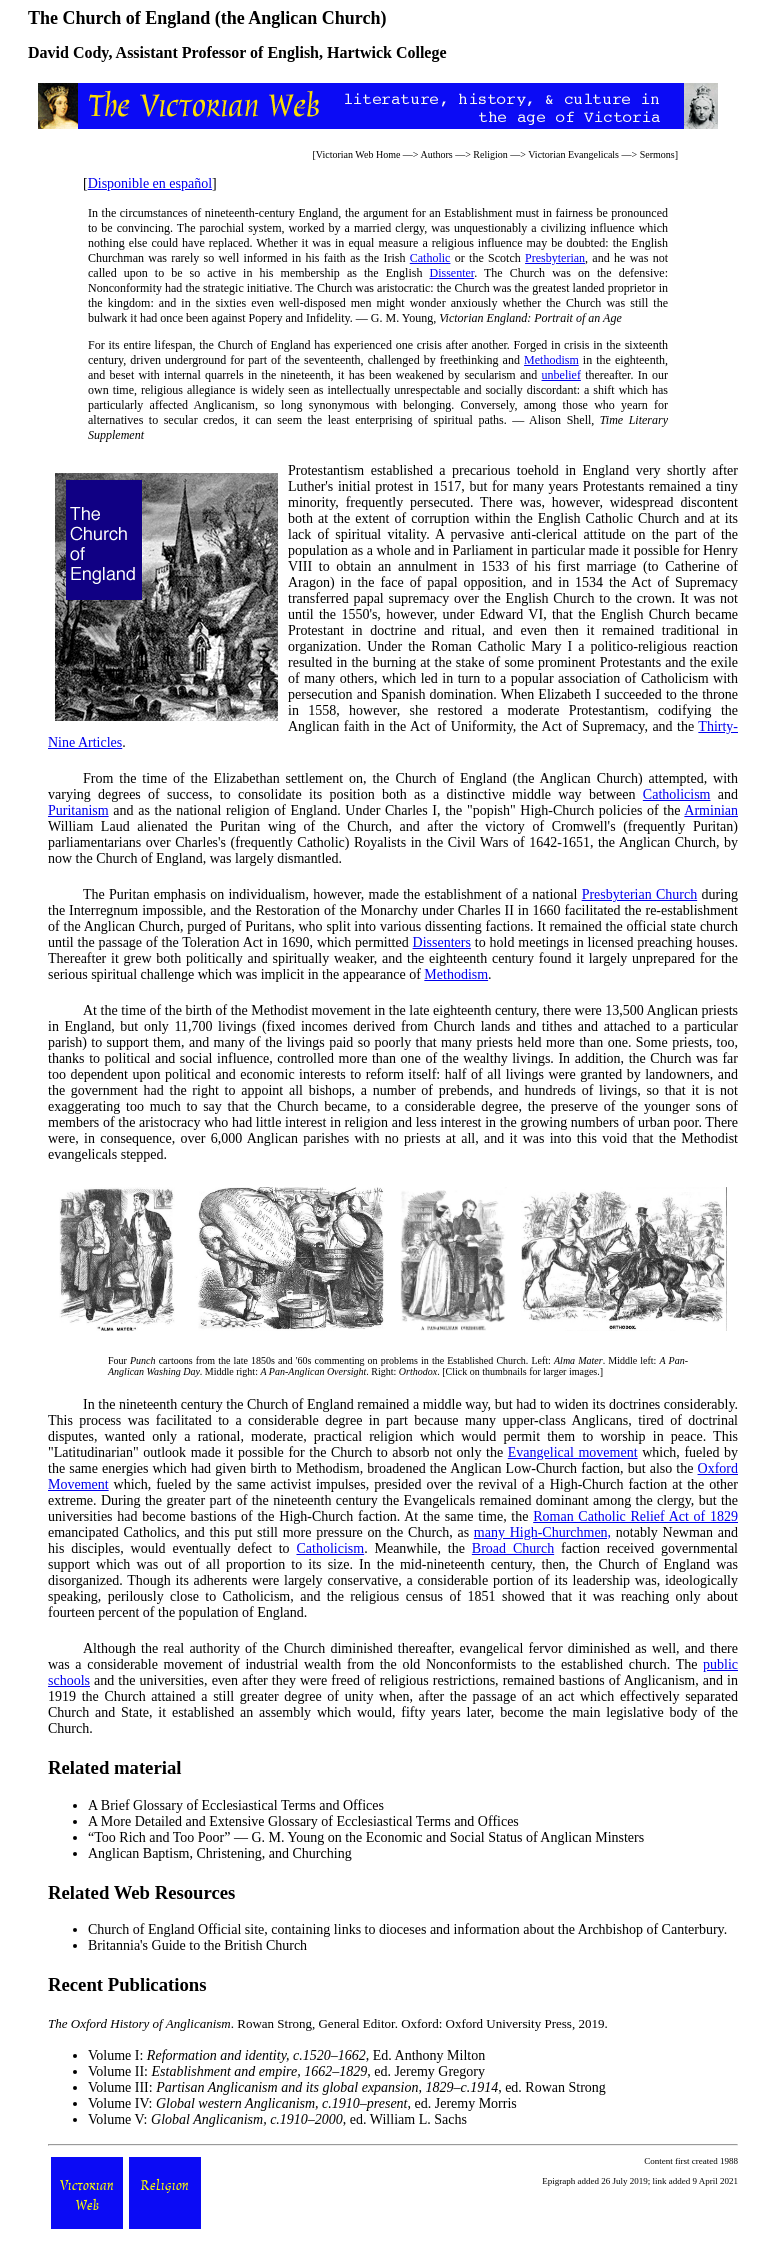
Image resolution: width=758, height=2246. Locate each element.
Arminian (711, 810)
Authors (436, 154)
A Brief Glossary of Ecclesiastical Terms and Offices (236, 1805)
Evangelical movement (573, 1452)
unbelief (561, 375)
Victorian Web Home (358, 154)
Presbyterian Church (639, 894)
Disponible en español (150, 183)
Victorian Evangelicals (573, 154)
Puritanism (78, 810)
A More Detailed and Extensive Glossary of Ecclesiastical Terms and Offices (303, 1821)
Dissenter (451, 273)
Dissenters (442, 942)
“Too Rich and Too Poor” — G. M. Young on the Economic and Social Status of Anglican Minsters (366, 1837)
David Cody (68, 52)
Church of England (141, 1929)
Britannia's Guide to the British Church (197, 1945)
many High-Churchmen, (542, 1532)
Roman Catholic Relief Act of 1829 (635, 1516)
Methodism (551, 360)
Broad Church (513, 1548)
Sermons (657, 154)
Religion (490, 154)
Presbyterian (555, 258)
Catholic (430, 258)
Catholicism (677, 794)
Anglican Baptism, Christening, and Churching (220, 1853)
